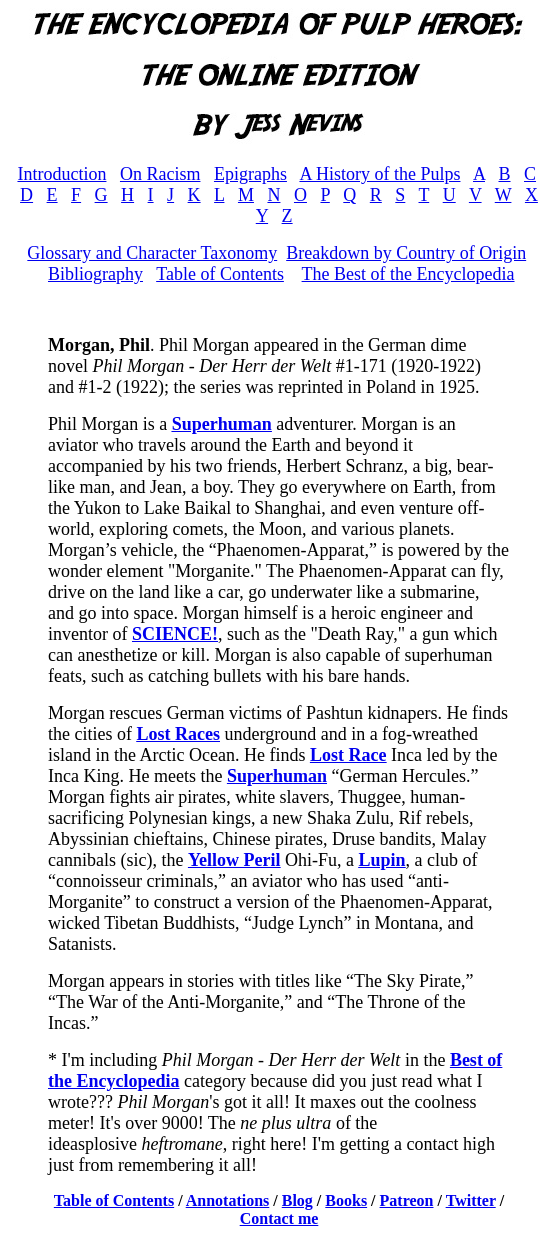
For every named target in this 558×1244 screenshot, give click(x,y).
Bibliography (95, 274)
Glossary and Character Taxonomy (152, 253)
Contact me (279, 1218)
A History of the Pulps (379, 174)
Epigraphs (250, 174)
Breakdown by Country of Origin (406, 253)
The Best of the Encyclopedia (408, 274)
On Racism (160, 174)
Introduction (61, 174)
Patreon (407, 1200)
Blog (297, 1200)
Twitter (471, 1200)
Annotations (228, 1200)
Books (346, 1200)
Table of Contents (220, 274)
